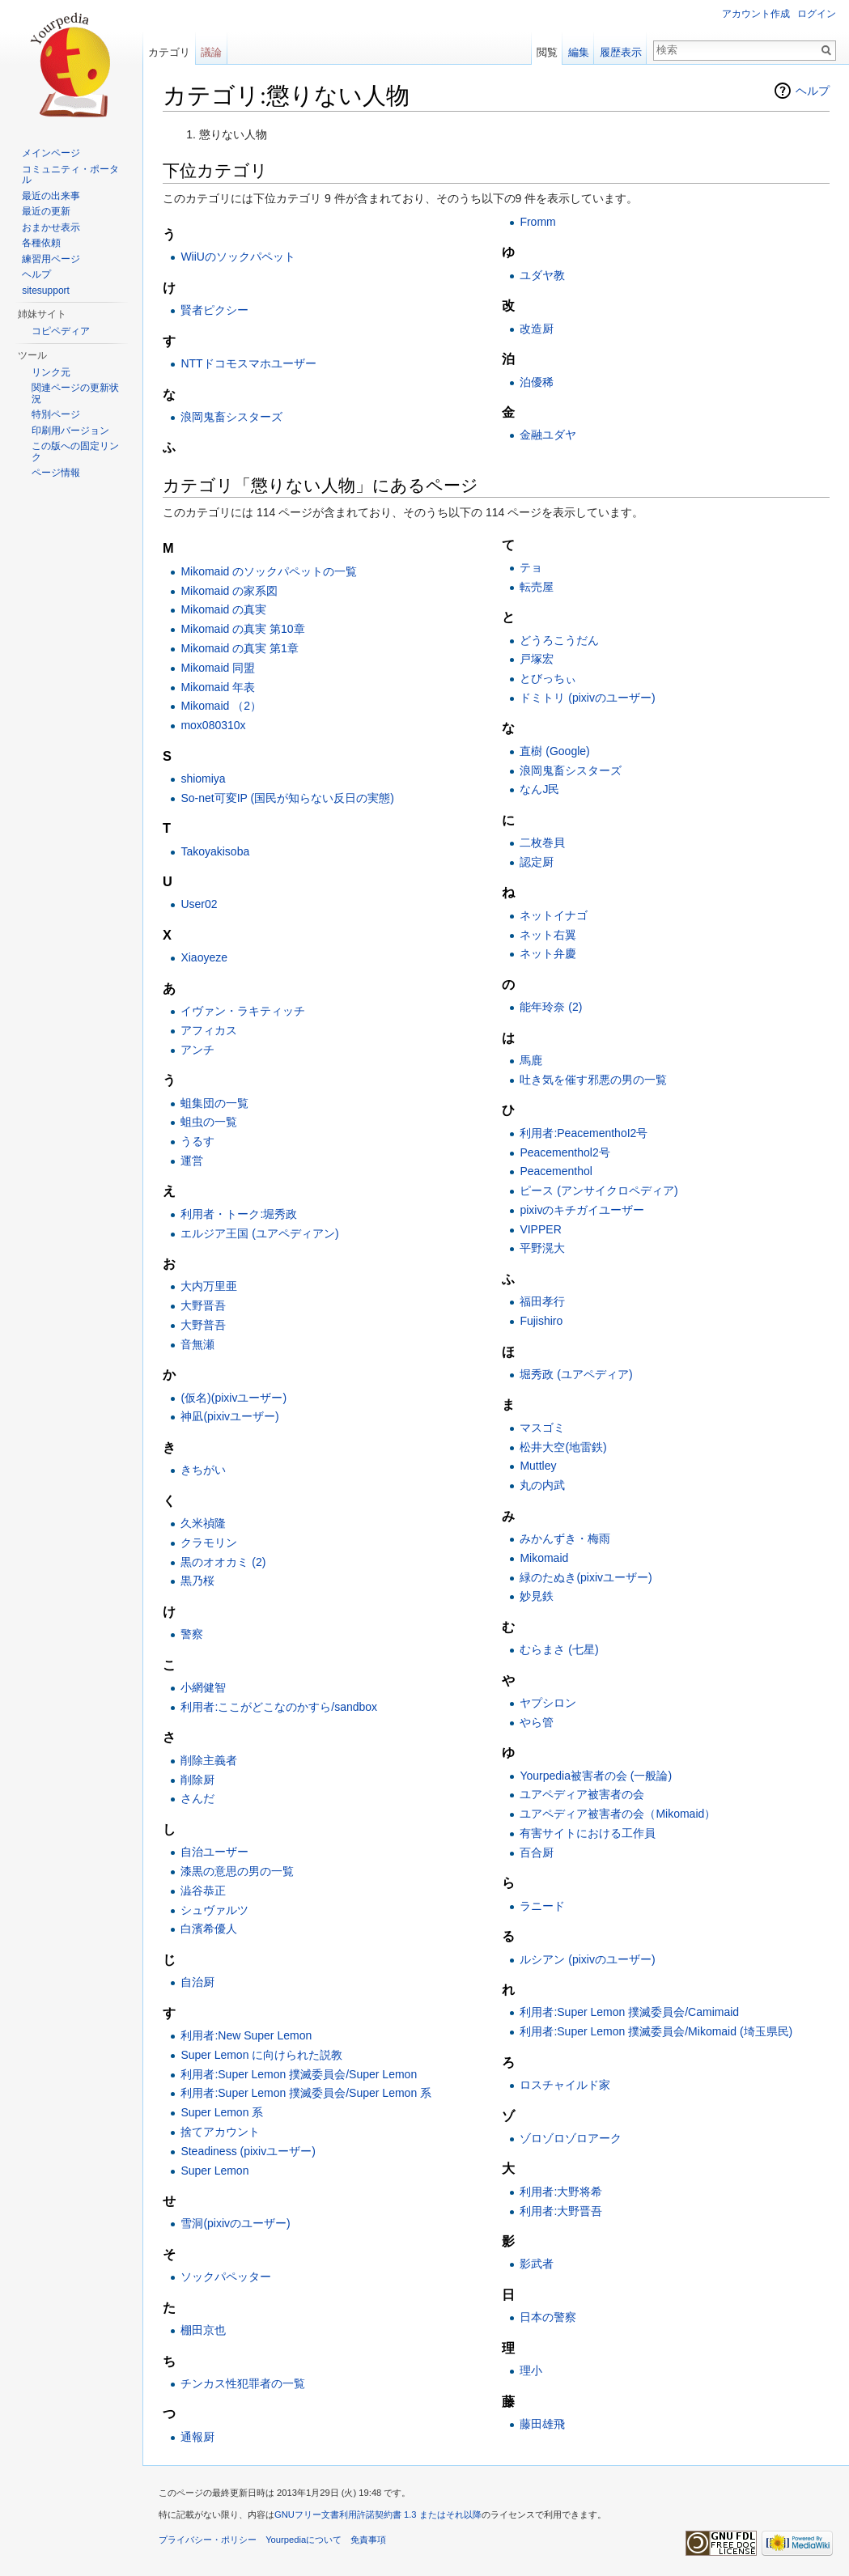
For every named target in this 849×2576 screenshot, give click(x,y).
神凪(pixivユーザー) (229, 1416)
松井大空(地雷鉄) (563, 1447)
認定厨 (537, 861)
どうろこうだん (559, 640)
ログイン (816, 13)
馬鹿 (531, 1060)
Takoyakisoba (214, 851)
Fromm (537, 221)
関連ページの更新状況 (75, 393)
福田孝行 (542, 1301)
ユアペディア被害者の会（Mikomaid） (617, 1813)
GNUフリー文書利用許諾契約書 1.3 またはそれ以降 (378, 2514)
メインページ (51, 153)
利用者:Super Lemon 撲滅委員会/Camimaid (629, 2011)
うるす (197, 1141)
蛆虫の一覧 (208, 1121)
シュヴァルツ (214, 1909)
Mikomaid (544, 1557)
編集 (578, 52)
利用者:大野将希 (561, 2191)
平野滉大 (542, 1247)
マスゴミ (542, 1427)
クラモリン (208, 1542)
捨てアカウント (220, 2131)
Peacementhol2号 (564, 1152)
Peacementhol (556, 1171)
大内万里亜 (208, 1286)
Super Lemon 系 (221, 2112)
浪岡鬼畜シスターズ (231, 416)
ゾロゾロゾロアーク (571, 2138)
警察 (191, 1634)
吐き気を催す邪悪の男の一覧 (593, 1079)
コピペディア (61, 331)
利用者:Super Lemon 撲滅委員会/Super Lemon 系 (305, 2092)
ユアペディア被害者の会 (582, 1794)
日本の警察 (548, 2317)
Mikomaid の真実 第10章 (242, 628)
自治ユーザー (214, 1851)
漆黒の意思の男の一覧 (237, 1871)
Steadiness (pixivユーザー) (248, 2151)
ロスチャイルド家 (565, 2084)
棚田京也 (203, 2329)
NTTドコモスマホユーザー (248, 363)
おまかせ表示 (51, 227)
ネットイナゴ (554, 915)
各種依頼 (41, 242)
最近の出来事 (51, 196)
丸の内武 (542, 1485)
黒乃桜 (197, 1580)
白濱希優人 (208, 1928)
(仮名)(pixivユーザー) (233, 1397)
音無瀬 (197, 1344)
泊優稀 (537, 382)
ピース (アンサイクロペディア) (598, 1190)
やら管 (537, 1722)
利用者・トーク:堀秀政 (238, 1213)
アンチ (197, 1049)
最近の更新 (46, 211)
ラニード (542, 1905)
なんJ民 (539, 789)
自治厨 (197, 1981)
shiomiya (202, 778)
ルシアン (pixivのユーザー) (587, 1959)
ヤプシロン (548, 1702)
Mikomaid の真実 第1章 (239, 648)
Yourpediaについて (303, 2539)
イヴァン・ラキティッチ (242, 1010)
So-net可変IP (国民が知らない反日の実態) (286, 797)
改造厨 (537, 328)
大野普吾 (203, 1324)
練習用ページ (51, 259)
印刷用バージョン (70, 430)
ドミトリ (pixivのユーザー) (587, 697)
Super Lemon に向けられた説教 (261, 2054)
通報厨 (197, 2436)
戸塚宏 (537, 658)
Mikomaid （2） (220, 705)
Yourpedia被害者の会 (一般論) (596, 1775)
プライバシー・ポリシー (208, 2539)
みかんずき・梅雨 (565, 1538)
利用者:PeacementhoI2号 (583, 1133)
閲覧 (547, 52)
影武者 (537, 2263)
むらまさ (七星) (559, 1649)
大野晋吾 (203, 1305)
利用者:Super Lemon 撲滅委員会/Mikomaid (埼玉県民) (656, 2031)
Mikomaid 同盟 (217, 667)
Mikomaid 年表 (217, 687)
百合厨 (537, 1852)
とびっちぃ (548, 678)
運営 (191, 1160)
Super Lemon (214, 2170)
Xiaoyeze (203, 957)
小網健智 (203, 1687)
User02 (198, 904)
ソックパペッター (225, 2276)
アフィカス (208, 1030)
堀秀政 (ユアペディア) (576, 1374)
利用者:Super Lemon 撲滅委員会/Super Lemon (298, 2074)
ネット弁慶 (548, 953)
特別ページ (56, 414)
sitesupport (46, 290)
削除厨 (197, 1779)
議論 (211, 52)
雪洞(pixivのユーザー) (235, 2223)
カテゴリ (169, 52)
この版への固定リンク (75, 451)
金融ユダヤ (548, 434)
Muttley (538, 1465)
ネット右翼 (548, 934)
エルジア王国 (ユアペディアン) (259, 1233)
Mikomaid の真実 (223, 609)
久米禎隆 (203, 1523)
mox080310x (212, 725)
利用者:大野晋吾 (561, 2211)
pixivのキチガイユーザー (582, 1209)
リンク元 (51, 372)
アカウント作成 (756, 13)
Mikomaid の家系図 (229, 590)
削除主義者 (208, 1760)
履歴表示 (621, 52)
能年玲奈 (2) (551, 1006)
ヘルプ (813, 90)
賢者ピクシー (214, 309)
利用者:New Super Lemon (246, 2035)
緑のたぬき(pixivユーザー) (586, 1577)
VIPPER (540, 1229)
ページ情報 (56, 472)
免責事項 (368, 2539)
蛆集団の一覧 (214, 1103)
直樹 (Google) (554, 751)
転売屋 (537, 586)
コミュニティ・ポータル (70, 174)
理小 (531, 2370)
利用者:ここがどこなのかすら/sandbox (278, 1706)
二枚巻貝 (542, 842)
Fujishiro (541, 1320)
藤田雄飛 (542, 2423)
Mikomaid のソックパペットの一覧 (268, 571)
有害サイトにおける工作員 (588, 1833)
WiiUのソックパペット (237, 256)
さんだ (197, 1798)
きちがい (203, 1469)
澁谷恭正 (203, 1890)
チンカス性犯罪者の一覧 (242, 2383)
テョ (531, 567)
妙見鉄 (537, 1595)
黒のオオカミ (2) (222, 1561)
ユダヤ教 (542, 275)
